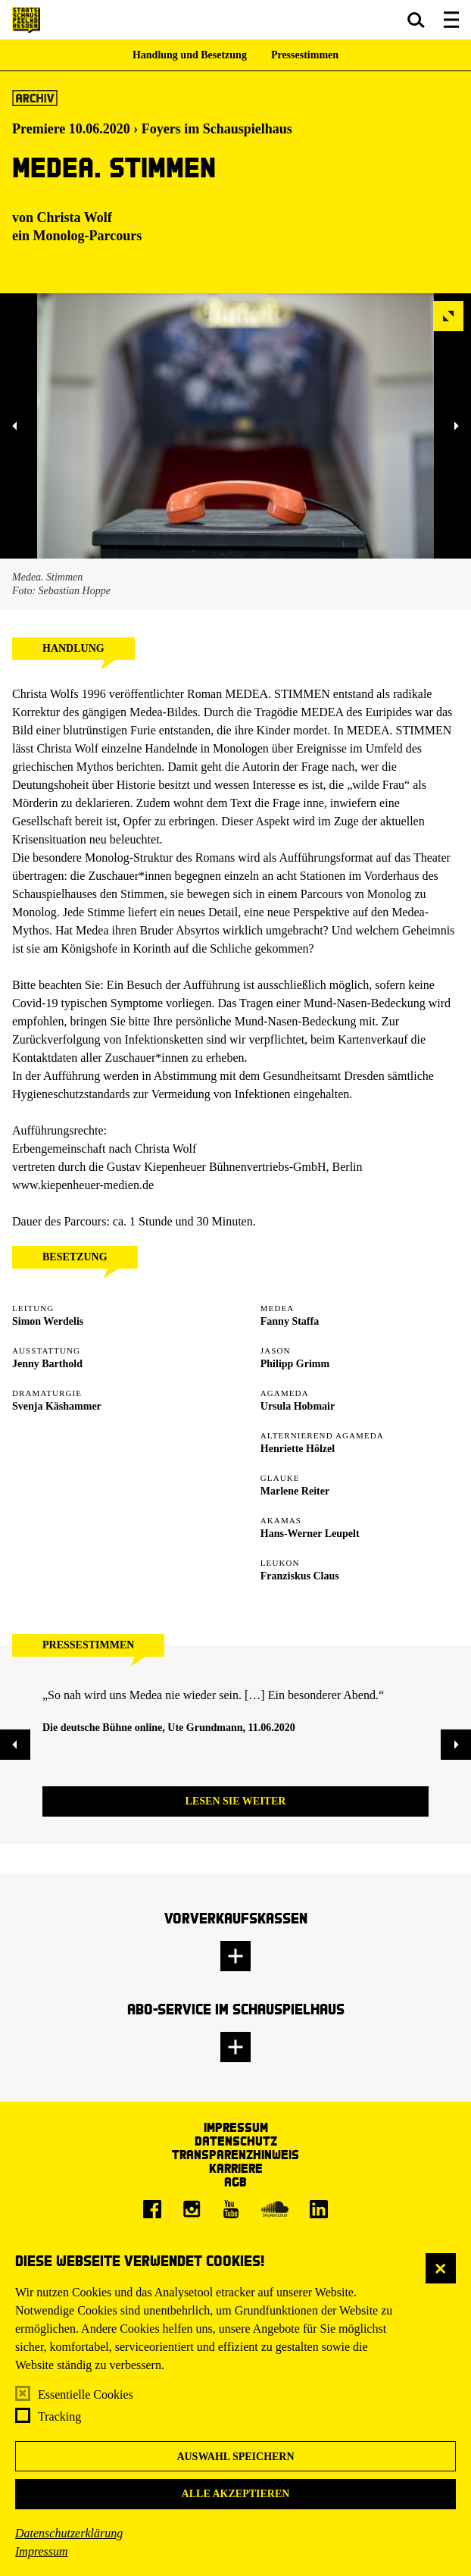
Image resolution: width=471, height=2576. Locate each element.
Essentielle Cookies (85, 2394)
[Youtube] (231, 2209)
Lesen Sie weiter (236, 1801)
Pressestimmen (304, 55)
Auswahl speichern (235, 2456)
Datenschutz (236, 2141)
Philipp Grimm (294, 1363)
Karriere (236, 2168)
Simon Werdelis (47, 1321)
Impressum (41, 2551)
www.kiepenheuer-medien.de (83, 1184)
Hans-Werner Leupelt (310, 1533)
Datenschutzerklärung (69, 2533)
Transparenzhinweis (235, 2154)
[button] (416, 19)
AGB (235, 2181)
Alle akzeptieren (236, 2493)
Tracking (59, 2416)
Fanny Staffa (289, 1321)
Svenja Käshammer (56, 1406)
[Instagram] (191, 2209)
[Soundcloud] (275, 2209)
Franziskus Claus (299, 1576)
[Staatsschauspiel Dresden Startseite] (26, 20)
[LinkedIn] (319, 2209)
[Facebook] (152, 2209)
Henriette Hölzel (297, 1448)
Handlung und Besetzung (190, 55)
